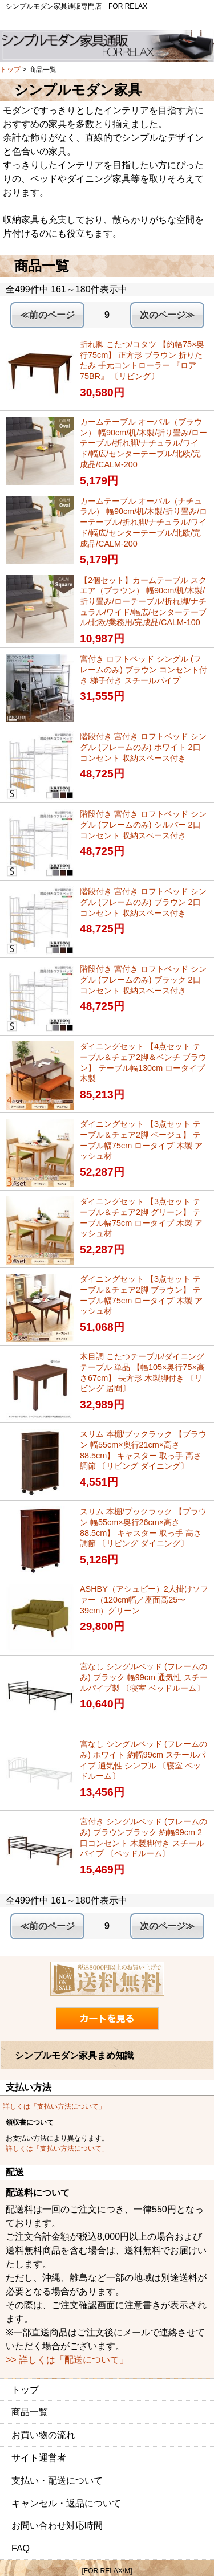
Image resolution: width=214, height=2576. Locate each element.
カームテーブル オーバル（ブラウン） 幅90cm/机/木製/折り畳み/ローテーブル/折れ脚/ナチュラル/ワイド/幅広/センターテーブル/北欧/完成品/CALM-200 (143, 443)
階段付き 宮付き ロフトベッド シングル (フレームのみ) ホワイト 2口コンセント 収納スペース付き (143, 747)
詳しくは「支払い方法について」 (54, 2106)
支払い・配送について (57, 2480)
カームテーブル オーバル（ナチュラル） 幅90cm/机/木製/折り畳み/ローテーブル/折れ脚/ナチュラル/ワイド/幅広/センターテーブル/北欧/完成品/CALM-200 (143, 522)
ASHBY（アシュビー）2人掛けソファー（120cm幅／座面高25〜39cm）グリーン (144, 1599)
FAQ (20, 2548)
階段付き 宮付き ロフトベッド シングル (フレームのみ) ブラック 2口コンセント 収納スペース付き (143, 979)
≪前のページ (47, 315)
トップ (10, 70)
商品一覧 (29, 2412)
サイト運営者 (38, 2458)
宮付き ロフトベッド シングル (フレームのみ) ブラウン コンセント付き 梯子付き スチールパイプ (143, 669)
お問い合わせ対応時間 (57, 2525)
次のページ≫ (167, 315)
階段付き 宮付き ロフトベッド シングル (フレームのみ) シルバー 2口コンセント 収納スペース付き (143, 824)
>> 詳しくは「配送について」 (67, 2360)
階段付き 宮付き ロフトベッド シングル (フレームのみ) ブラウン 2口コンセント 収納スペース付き (143, 902)
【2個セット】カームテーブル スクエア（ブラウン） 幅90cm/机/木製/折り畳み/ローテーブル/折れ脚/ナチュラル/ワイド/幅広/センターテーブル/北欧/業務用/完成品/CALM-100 (143, 601)
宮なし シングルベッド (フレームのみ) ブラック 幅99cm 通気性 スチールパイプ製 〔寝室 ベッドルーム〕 (144, 1677)
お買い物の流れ (43, 2435)
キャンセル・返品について (66, 2503)
